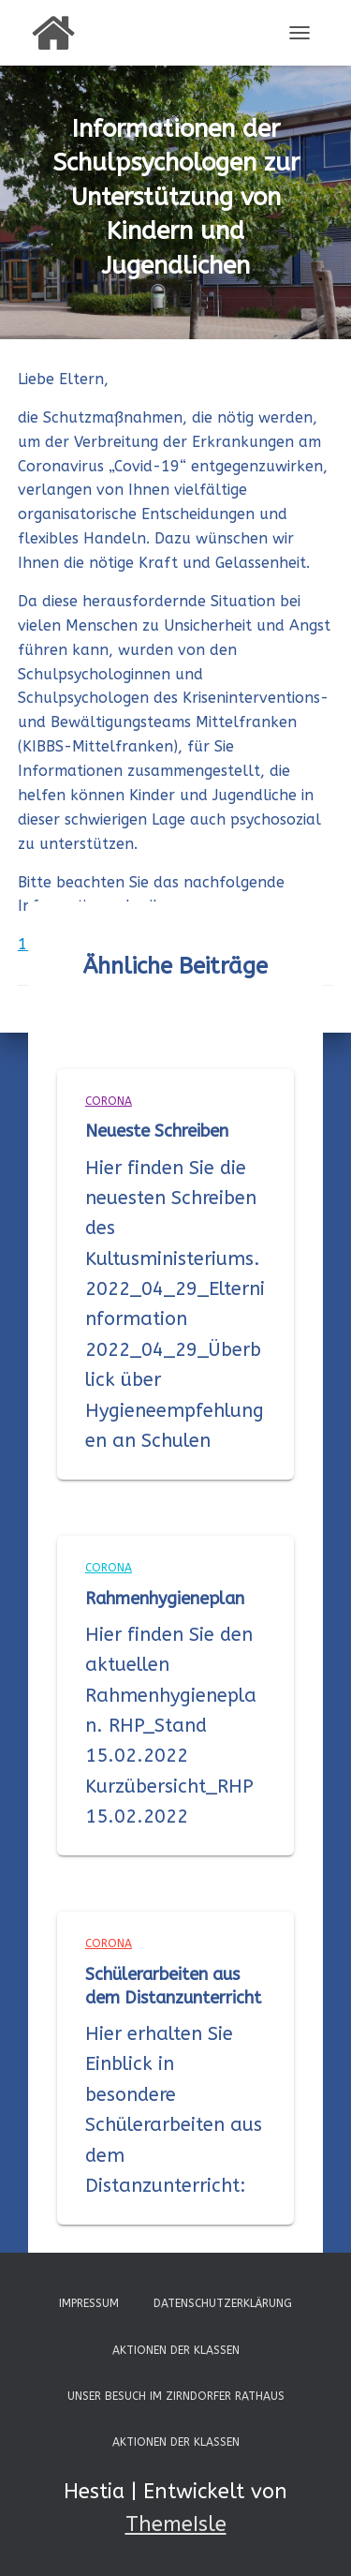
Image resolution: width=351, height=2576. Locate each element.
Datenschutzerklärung (223, 2303)
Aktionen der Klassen (176, 2350)
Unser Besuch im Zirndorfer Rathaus (176, 2396)
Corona (108, 1101)
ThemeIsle (176, 2524)
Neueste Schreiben (156, 1131)
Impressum (89, 2303)
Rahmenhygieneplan (164, 1598)
